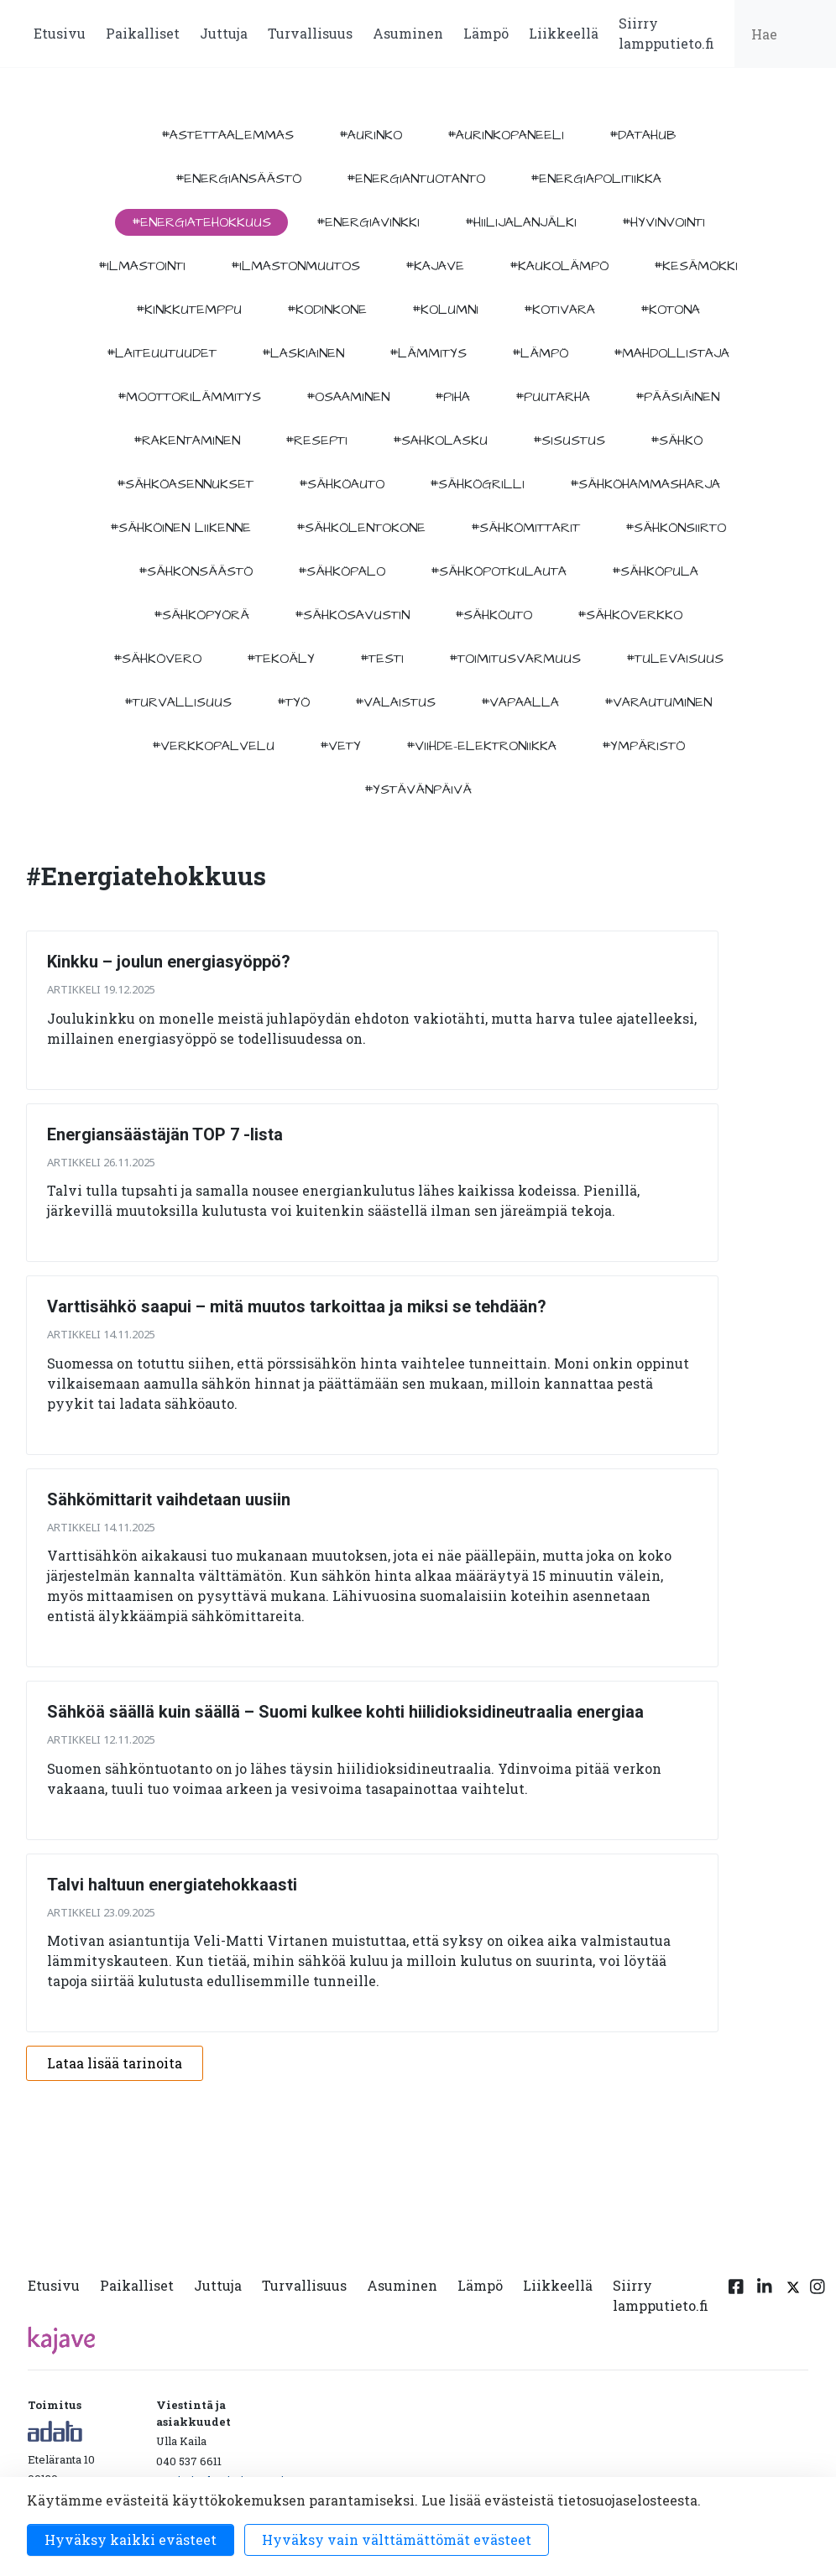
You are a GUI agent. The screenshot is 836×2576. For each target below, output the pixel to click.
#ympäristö (643, 746)
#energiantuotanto (416, 178)
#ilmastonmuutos (295, 266)
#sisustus (569, 440)
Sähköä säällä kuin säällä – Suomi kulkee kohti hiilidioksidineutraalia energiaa (345, 1712)
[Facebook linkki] (736, 2299)
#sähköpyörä (201, 615)
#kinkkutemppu (189, 309)
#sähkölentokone (361, 528)
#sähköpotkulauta (499, 571)
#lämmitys (428, 353)
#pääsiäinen (677, 397)
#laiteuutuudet (162, 353)
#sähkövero (157, 658)
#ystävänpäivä (418, 789)
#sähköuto (493, 615)
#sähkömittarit (525, 528)
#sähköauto (341, 484)
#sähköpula (655, 571)
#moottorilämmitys (189, 397)
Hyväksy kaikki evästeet (130, 2539)
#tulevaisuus (675, 658)
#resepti (316, 440)
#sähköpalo (341, 571)
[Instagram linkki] (817, 2299)
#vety (340, 746)
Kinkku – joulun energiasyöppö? (168, 962)
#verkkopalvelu (213, 746)
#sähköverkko (629, 615)
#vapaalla (520, 702)
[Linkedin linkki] (764, 2299)
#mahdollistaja (671, 353)
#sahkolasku (440, 440)
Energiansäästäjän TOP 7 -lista (165, 1134)
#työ (293, 702)
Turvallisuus (310, 33)
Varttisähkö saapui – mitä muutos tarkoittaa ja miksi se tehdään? (296, 1306)
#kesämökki (696, 266)
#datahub (642, 135)
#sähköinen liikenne (180, 528)
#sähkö (677, 440)
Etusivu (60, 33)
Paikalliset (143, 33)
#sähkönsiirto (675, 528)
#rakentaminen (186, 440)
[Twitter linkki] (791, 2299)
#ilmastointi (141, 266)
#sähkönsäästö (195, 571)
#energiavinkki (368, 222)
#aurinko (370, 135)
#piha (452, 397)
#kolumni (445, 309)
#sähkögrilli (477, 484)
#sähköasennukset (185, 484)
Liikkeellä (563, 33)
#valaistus (395, 702)
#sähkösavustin (352, 615)
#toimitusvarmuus (515, 658)
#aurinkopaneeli (505, 135)
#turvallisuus (178, 702)
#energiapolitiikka (595, 178)
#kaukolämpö (559, 266)
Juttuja (224, 33)
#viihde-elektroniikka (481, 746)
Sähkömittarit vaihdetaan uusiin (168, 1499)
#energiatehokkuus (201, 222)
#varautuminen (658, 702)
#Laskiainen (303, 353)
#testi (382, 658)
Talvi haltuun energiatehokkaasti (172, 1885)
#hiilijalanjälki (521, 222)
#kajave (434, 266)
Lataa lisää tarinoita (114, 2063)
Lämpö (486, 33)
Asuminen (408, 33)
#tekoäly (281, 658)
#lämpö (540, 353)
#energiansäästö (238, 178)
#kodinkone (327, 309)
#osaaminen (347, 397)
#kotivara (559, 309)
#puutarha (552, 397)
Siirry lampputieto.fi (666, 33)
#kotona (670, 309)
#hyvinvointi (663, 222)
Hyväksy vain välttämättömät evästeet (396, 2539)
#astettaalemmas (227, 135)
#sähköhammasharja (645, 484)
